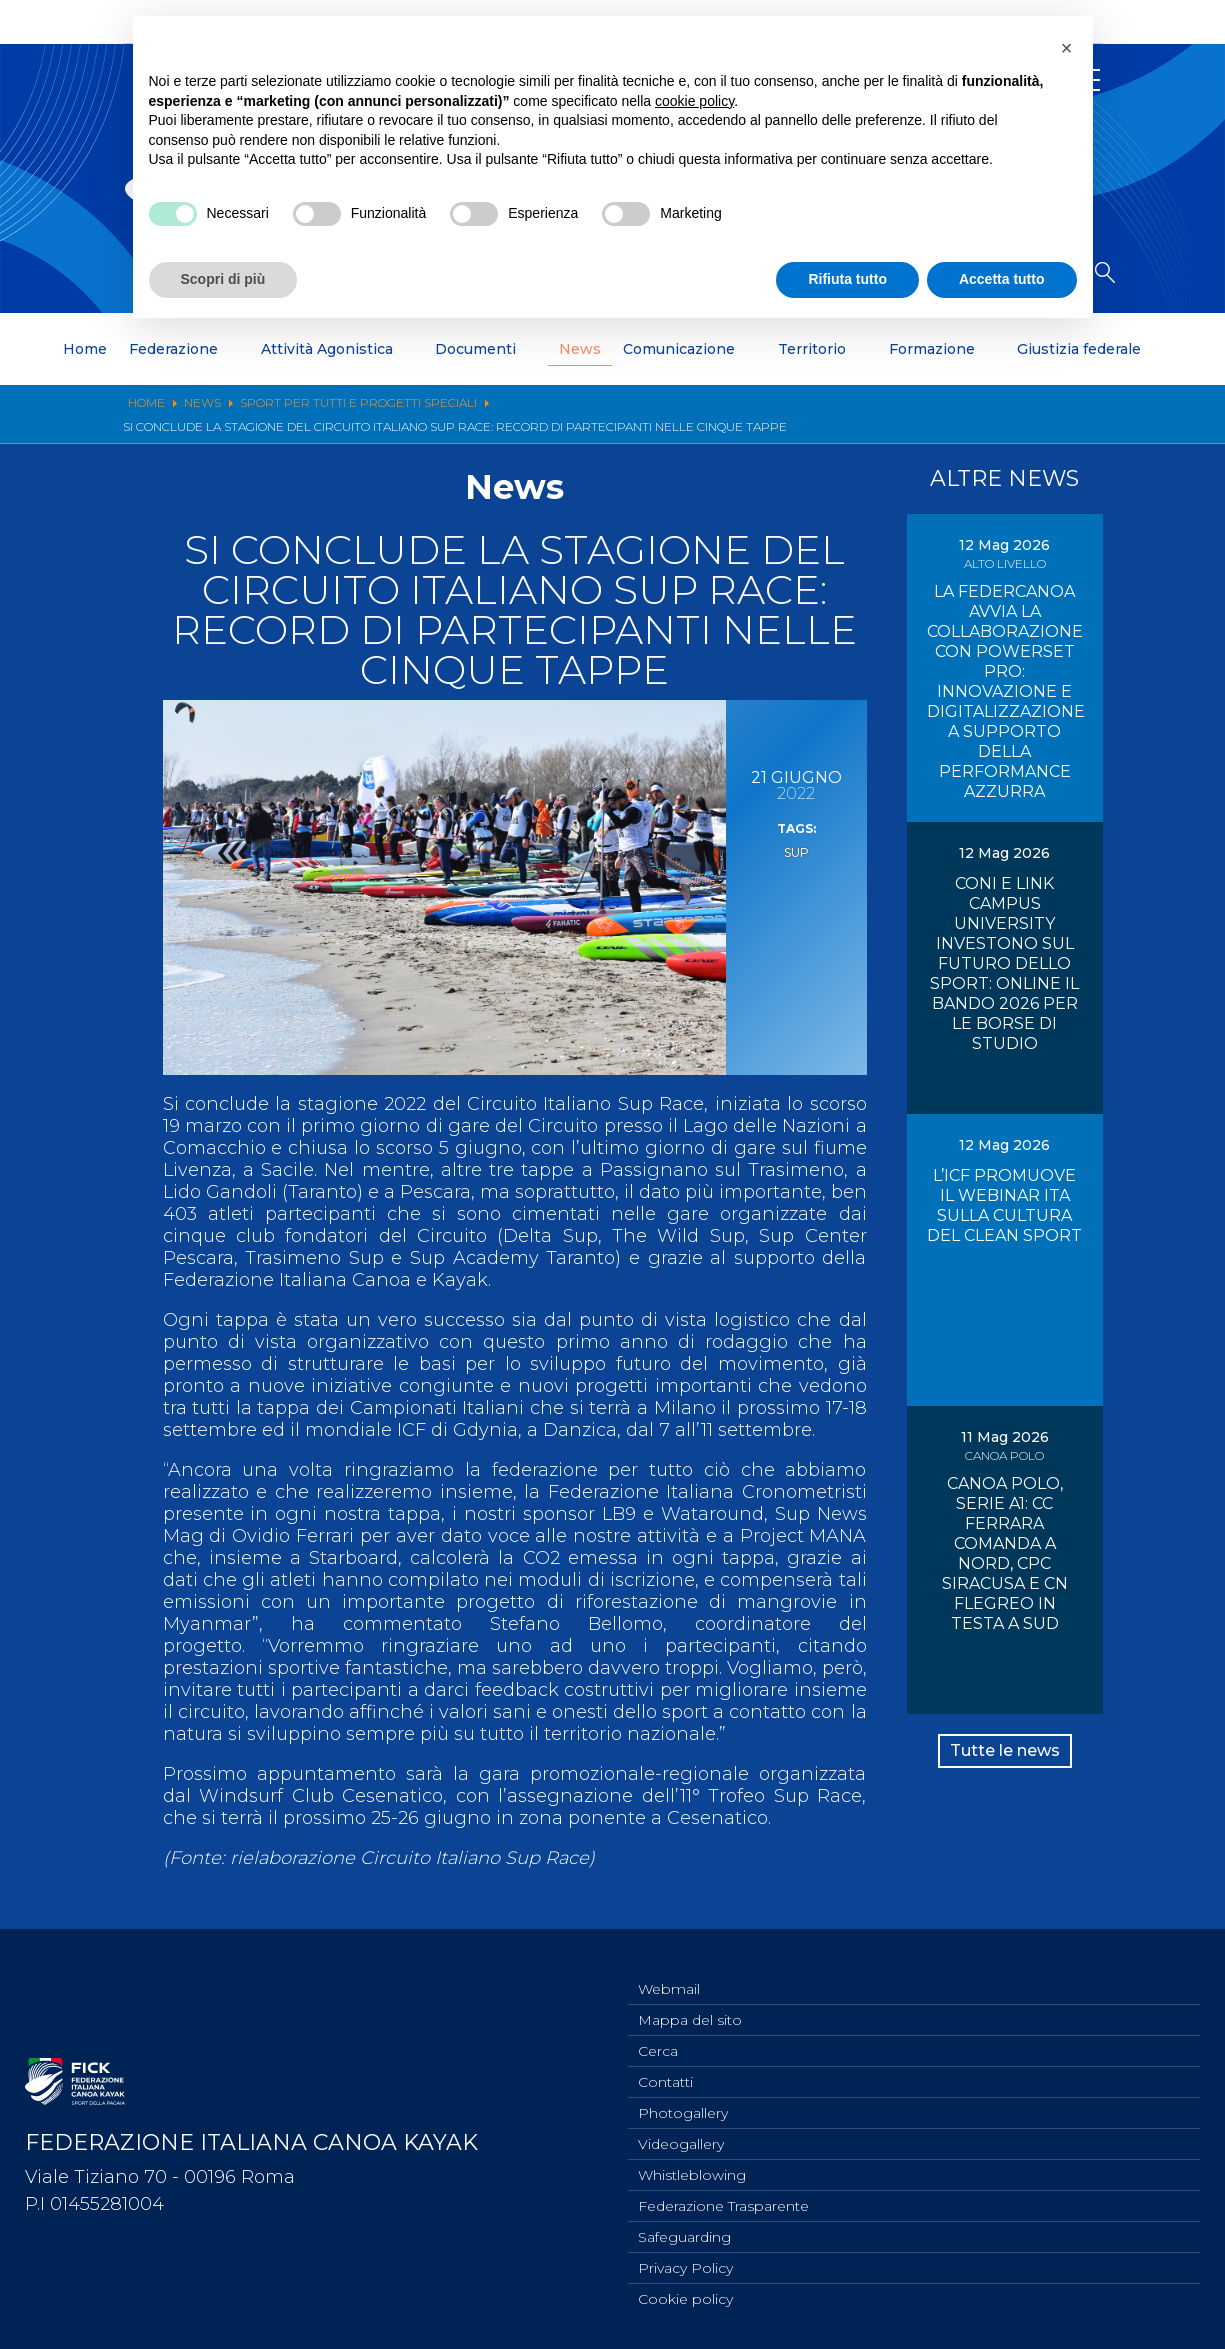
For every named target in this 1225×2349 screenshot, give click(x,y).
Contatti (665, 2067)
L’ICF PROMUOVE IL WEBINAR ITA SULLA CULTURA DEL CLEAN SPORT (1004, 1205)
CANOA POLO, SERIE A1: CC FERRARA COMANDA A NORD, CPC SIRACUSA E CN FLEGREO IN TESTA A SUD (1005, 1553)
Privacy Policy (685, 2265)
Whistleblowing (692, 2166)
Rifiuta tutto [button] (847, 279)
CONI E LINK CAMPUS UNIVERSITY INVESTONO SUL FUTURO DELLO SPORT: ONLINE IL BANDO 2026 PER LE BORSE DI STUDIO (1004, 963)
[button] (1067, 48)
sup (796, 851)
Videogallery (681, 2133)
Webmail (669, 1968)
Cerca (658, 2034)
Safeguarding (684, 2232)
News (580, 349)
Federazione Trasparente (723, 2199)
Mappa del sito (690, 2001)
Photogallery (683, 2100)
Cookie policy (685, 2298)
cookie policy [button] (694, 100)
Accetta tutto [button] (1002, 279)
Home (85, 349)
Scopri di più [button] (223, 279)
